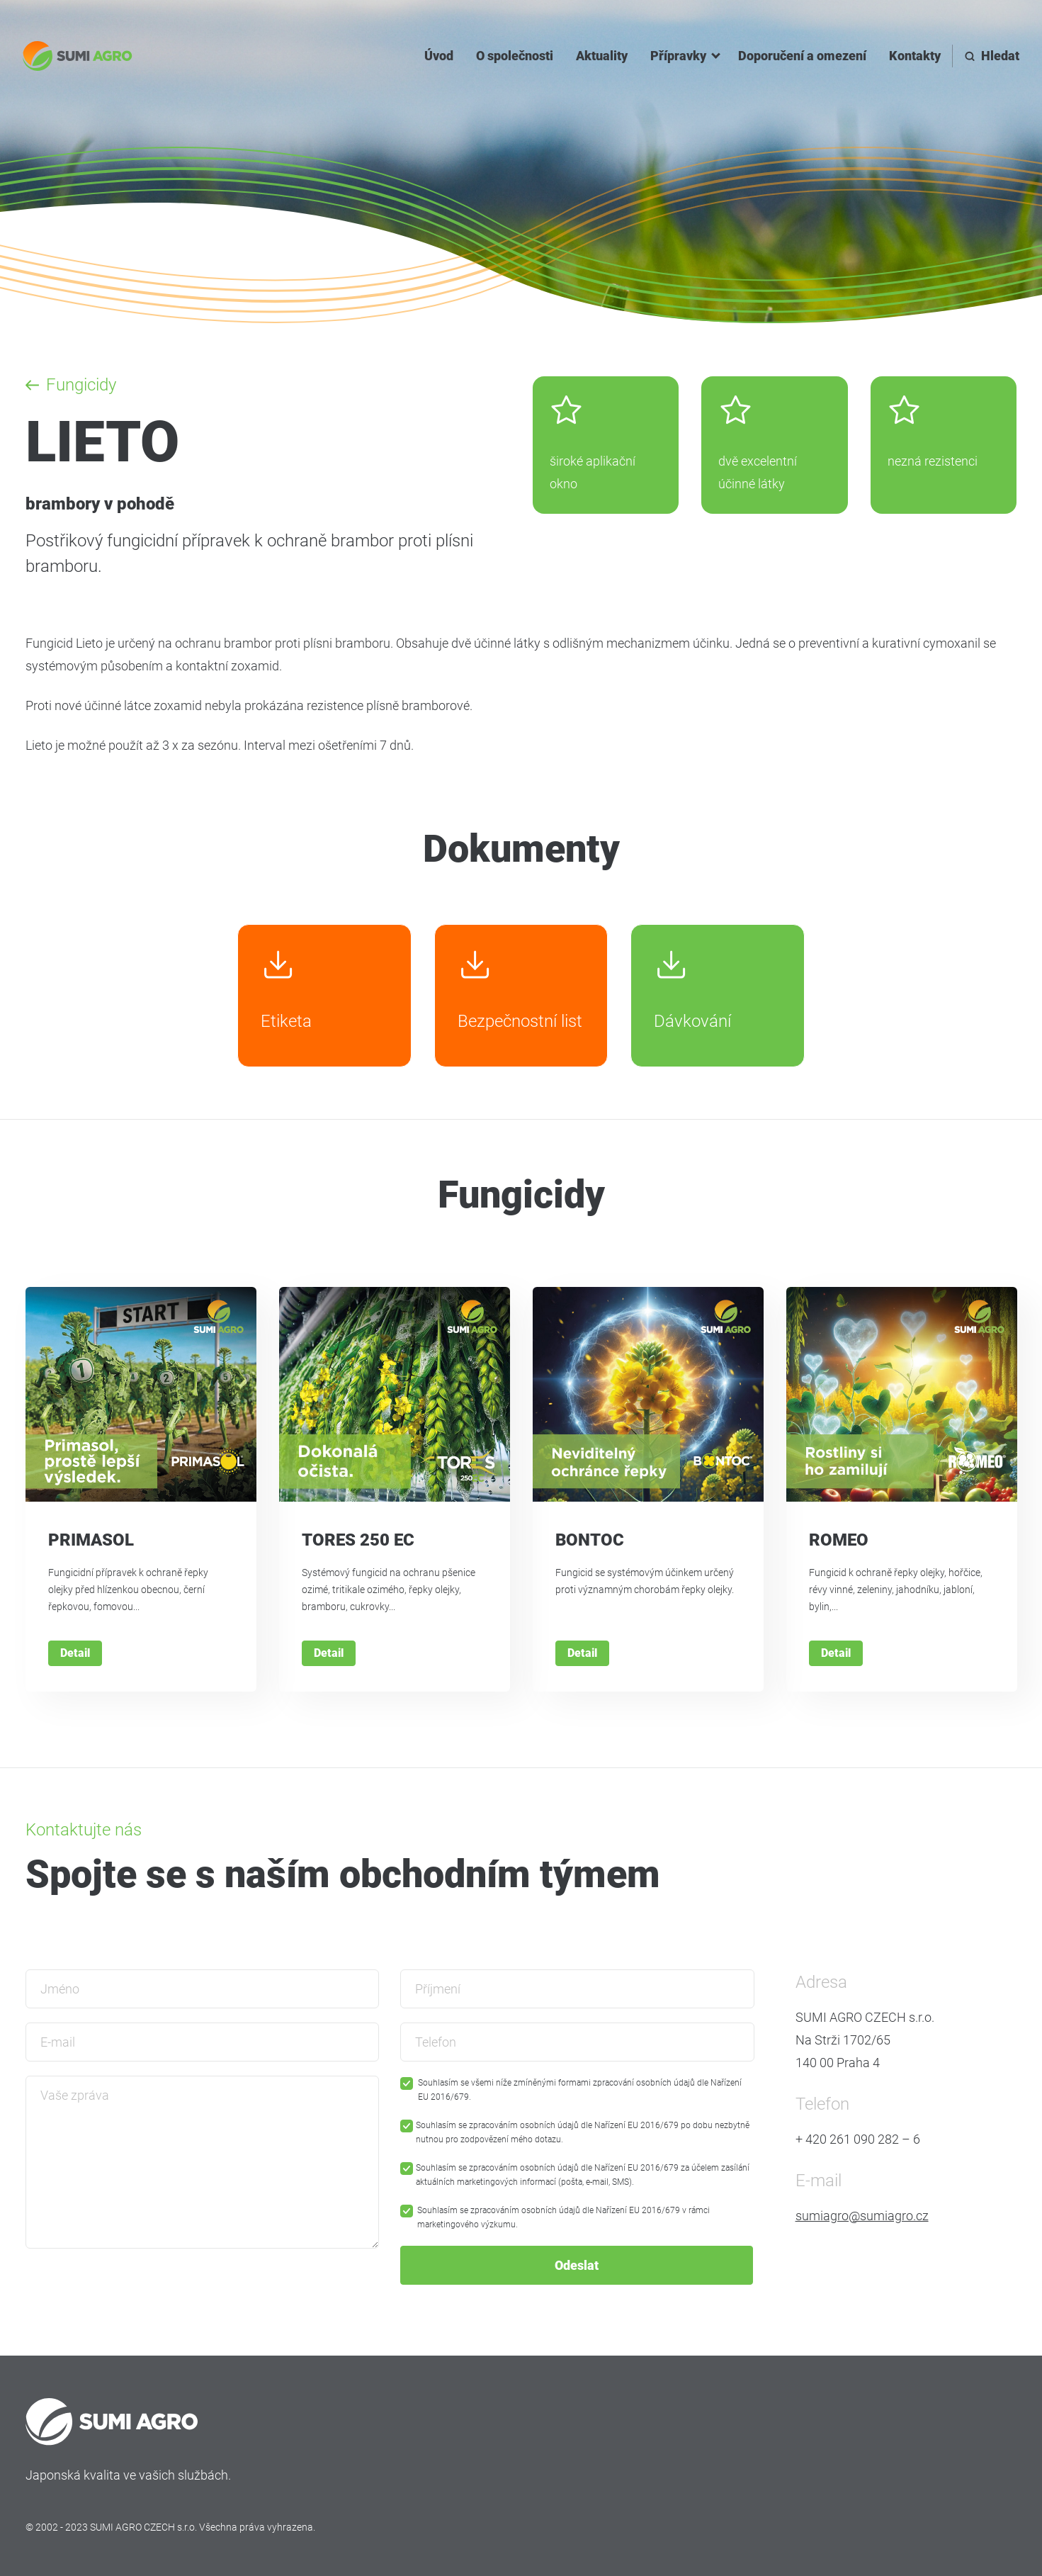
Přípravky (678, 55)
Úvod (438, 55)
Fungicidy (81, 384)
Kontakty (915, 55)
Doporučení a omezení (802, 55)
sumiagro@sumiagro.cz (862, 2215)
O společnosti (514, 55)
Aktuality (602, 55)
